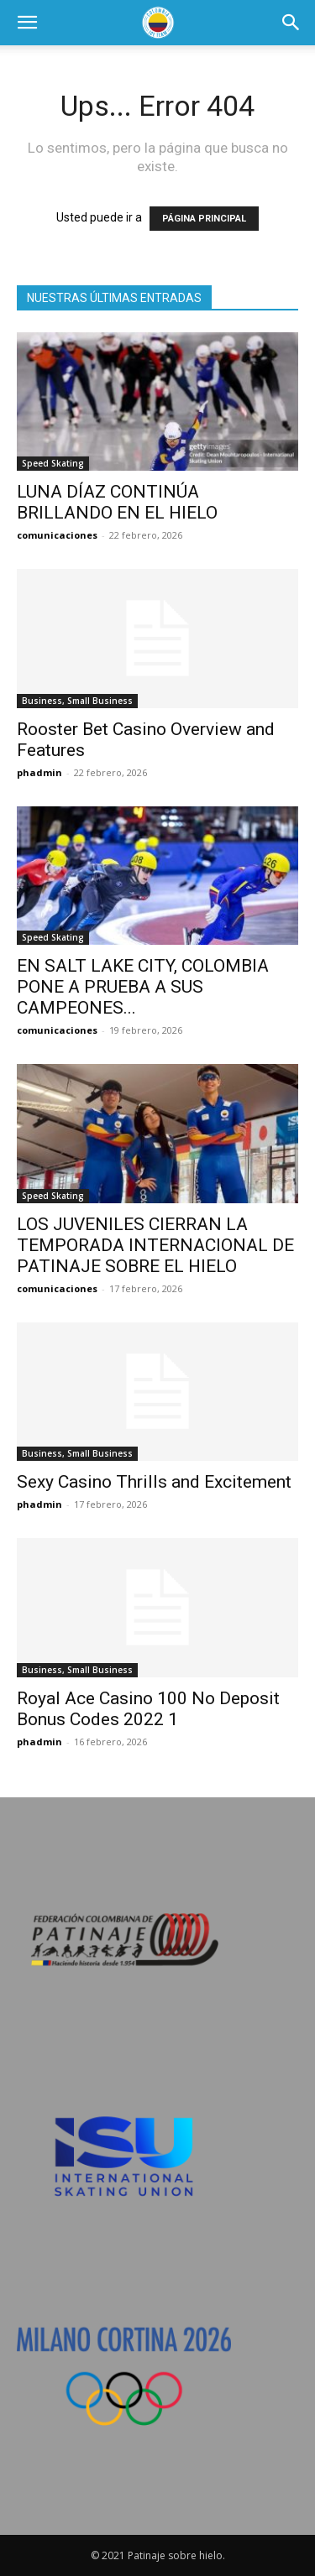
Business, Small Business (77, 701)
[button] (27, 22)
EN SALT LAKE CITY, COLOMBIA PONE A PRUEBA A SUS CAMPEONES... (143, 987)
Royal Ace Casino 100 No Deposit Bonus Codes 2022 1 (148, 1708)
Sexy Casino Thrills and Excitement (154, 1482)
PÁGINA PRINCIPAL (204, 218)
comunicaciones (57, 535)
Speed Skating (53, 463)
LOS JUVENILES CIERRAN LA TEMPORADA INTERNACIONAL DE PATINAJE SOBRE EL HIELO (155, 1245)
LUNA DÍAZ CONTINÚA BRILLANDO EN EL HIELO (117, 502)
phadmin (39, 772)
